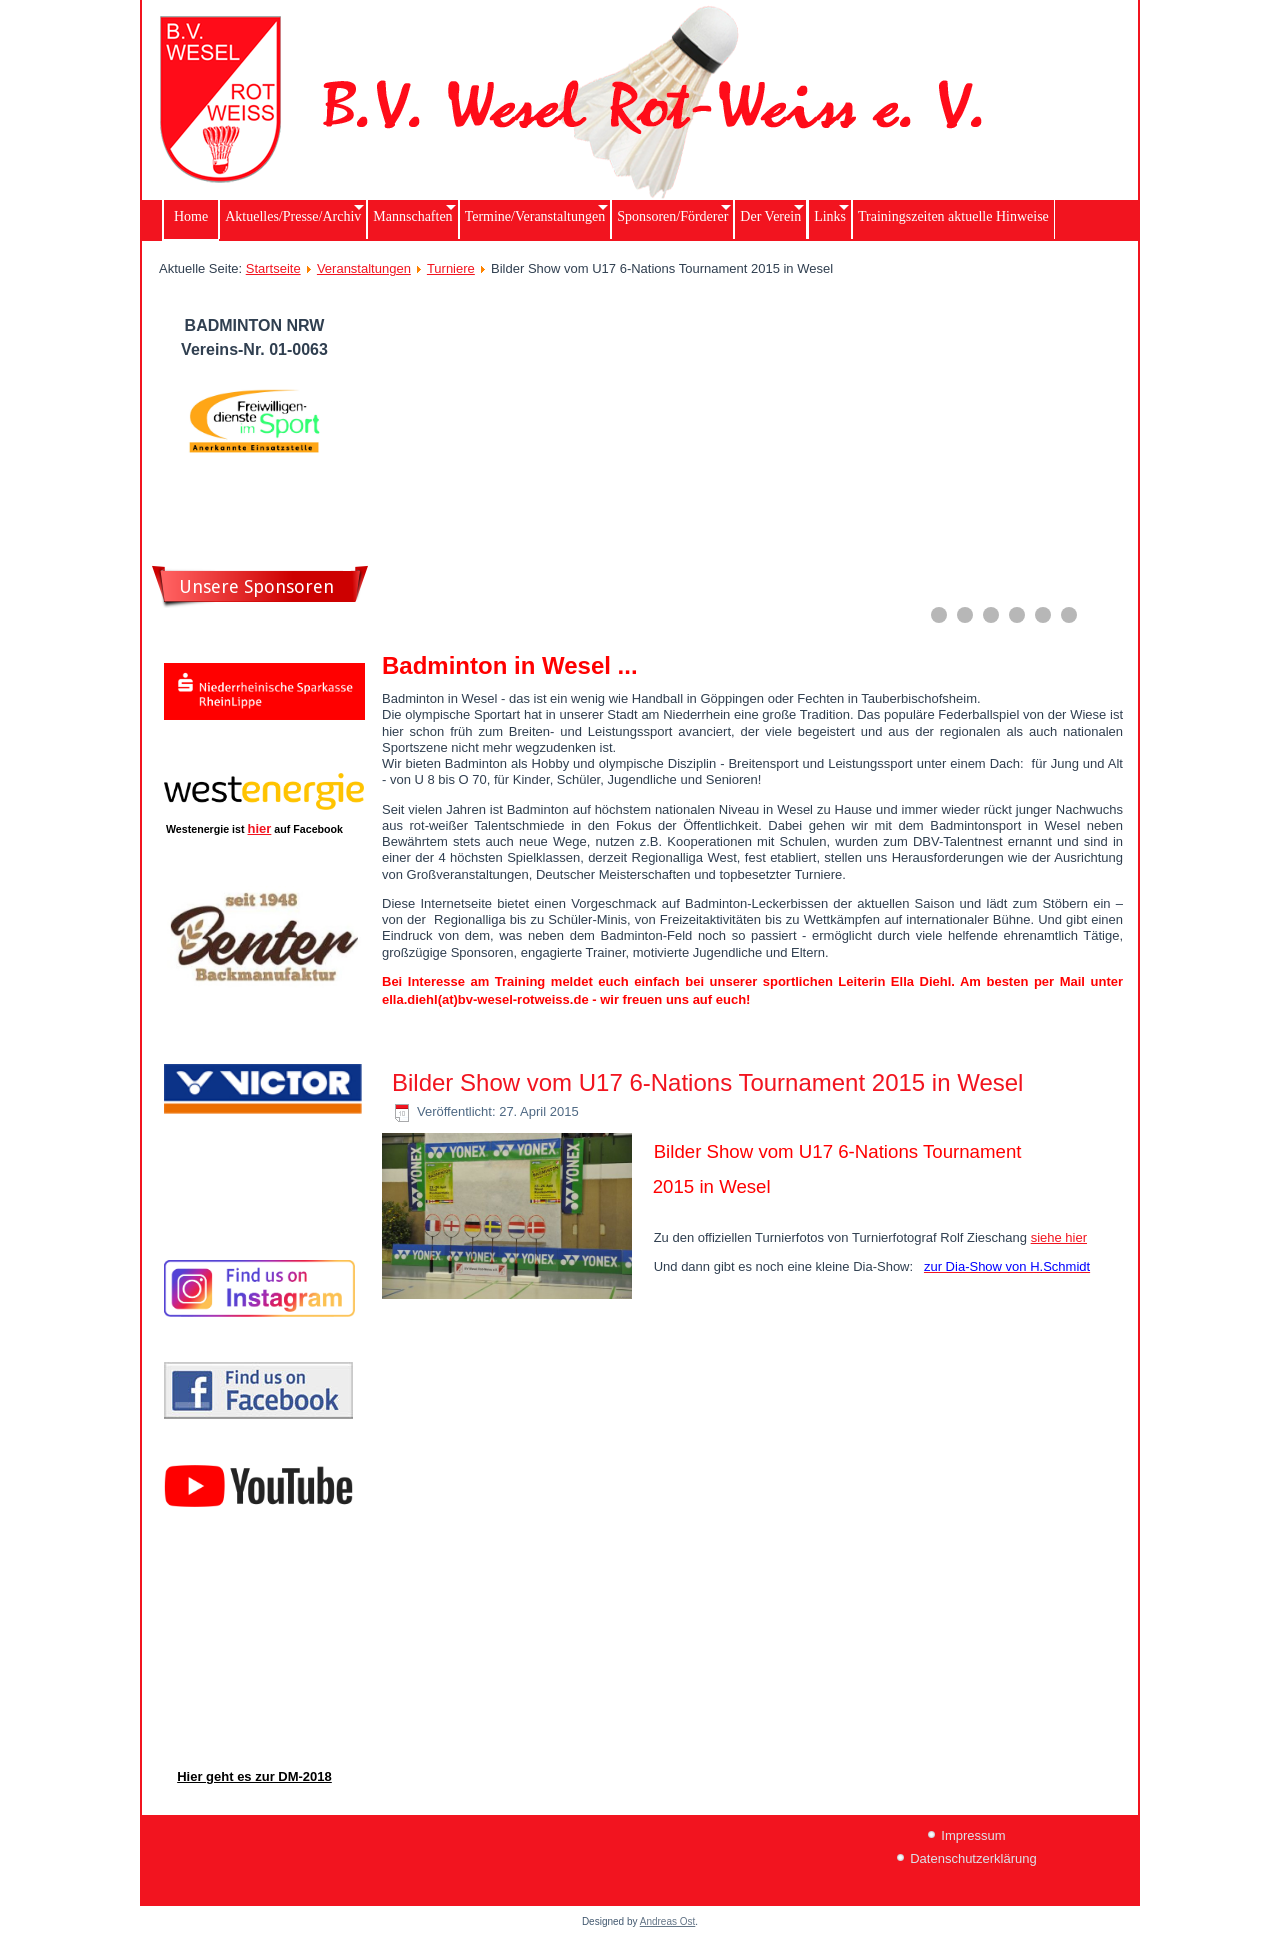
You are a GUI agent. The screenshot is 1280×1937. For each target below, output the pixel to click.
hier (260, 828)
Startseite (273, 268)
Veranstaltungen (364, 268)
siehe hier (1059, 1237)
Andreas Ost (668, 1921)
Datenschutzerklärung (973, 1858)
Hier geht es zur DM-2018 (254, 1776)
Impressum (973, 1835)
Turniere (451, 268)
